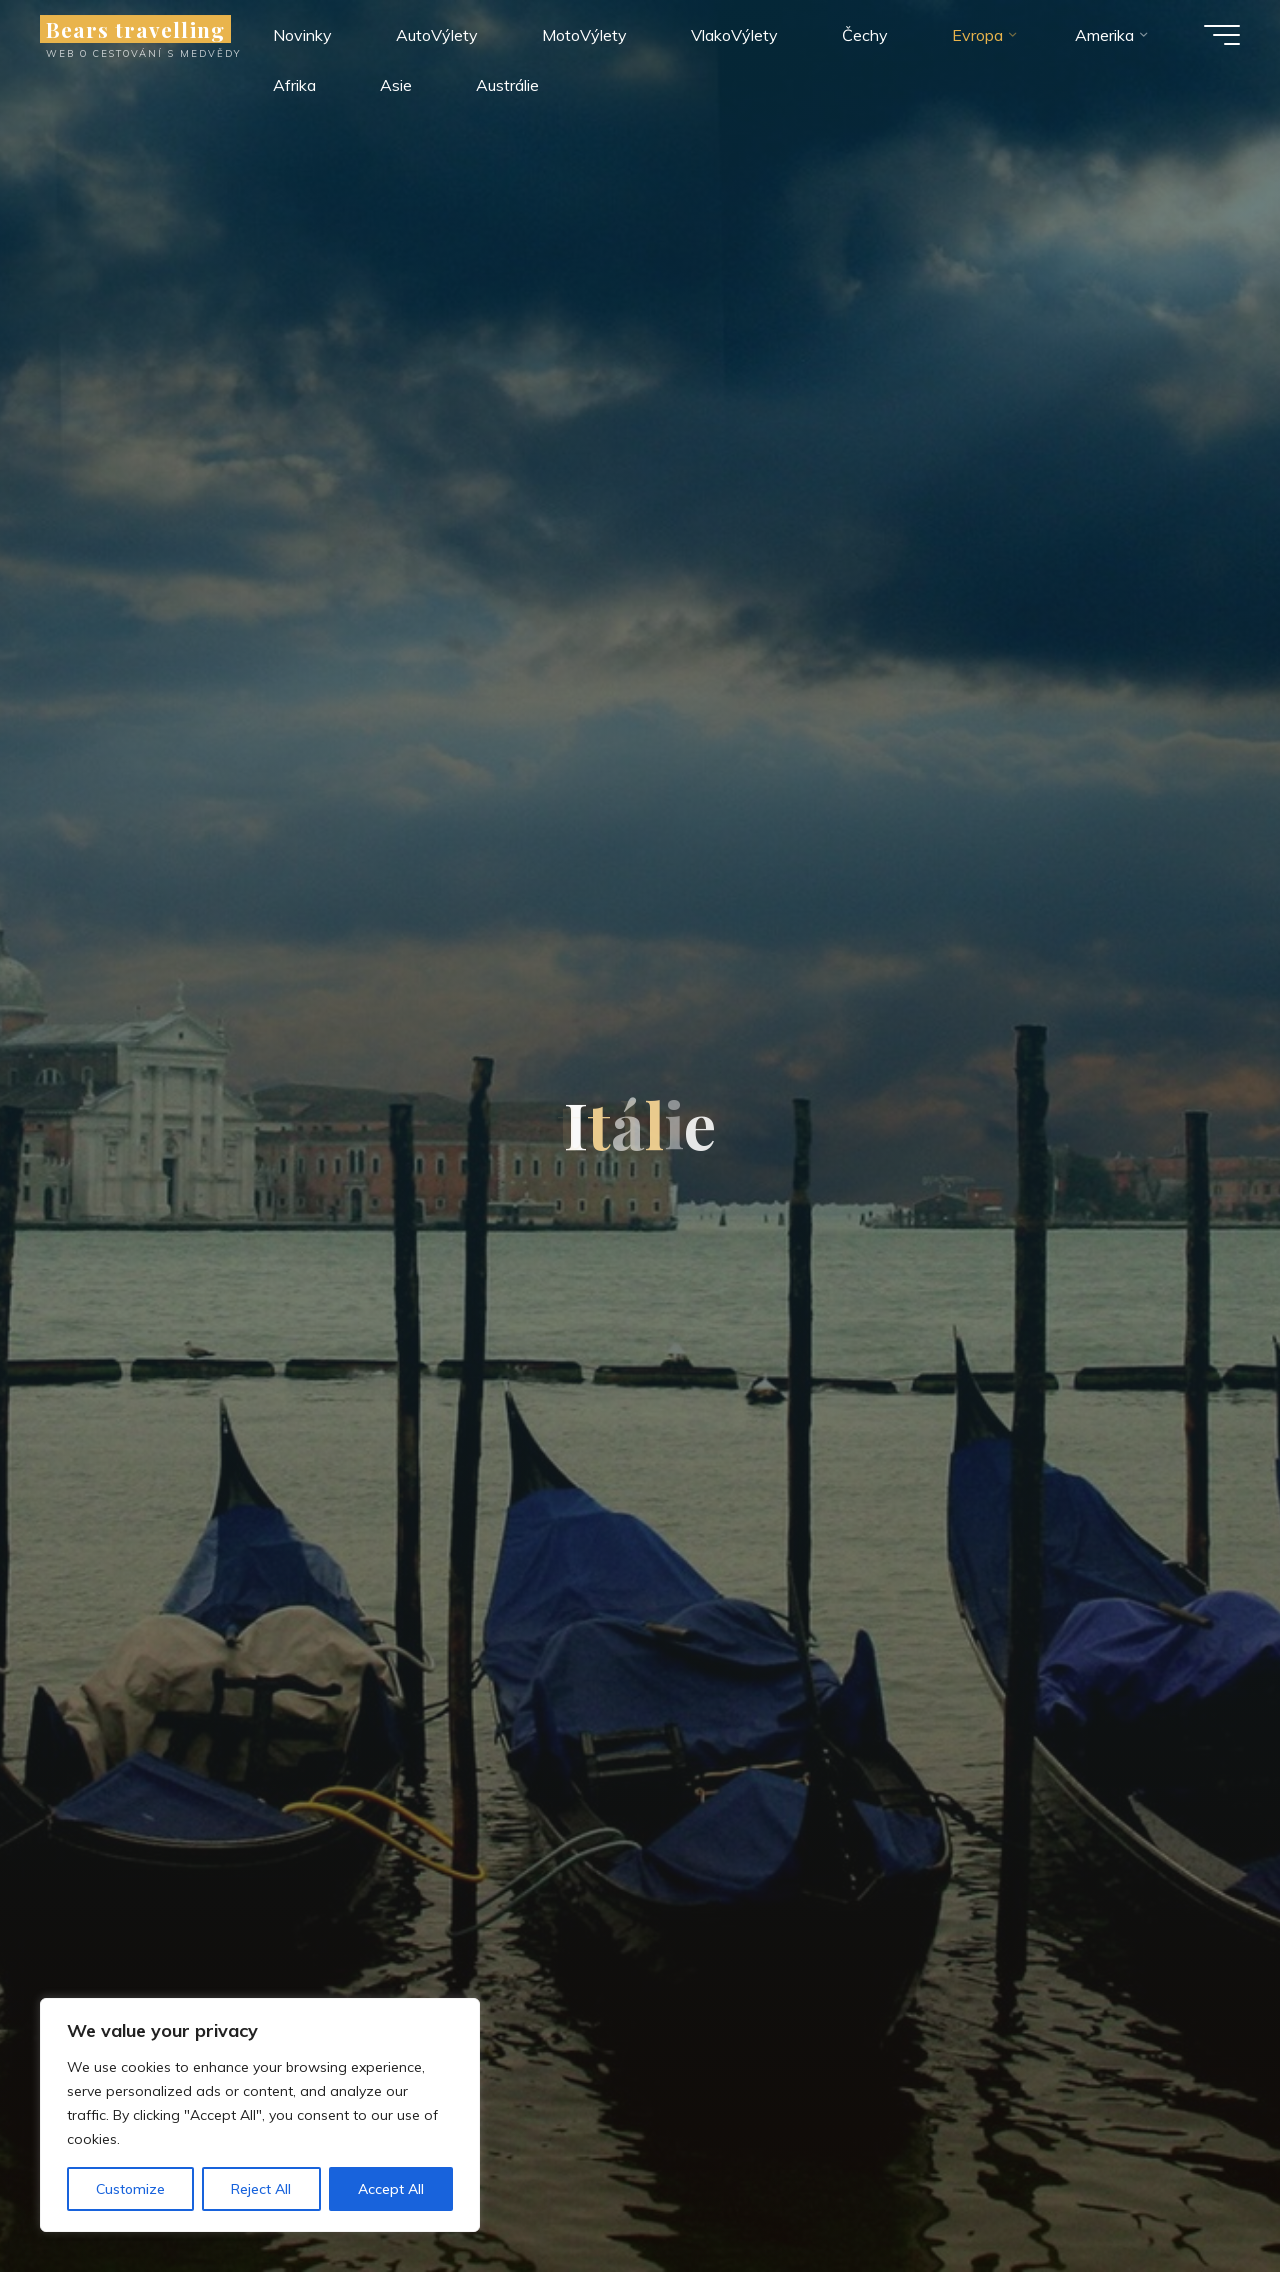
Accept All (391, 2189)
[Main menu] (1222, 35)
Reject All (261, 2189)
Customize (130, 2189)
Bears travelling (135, 29)
